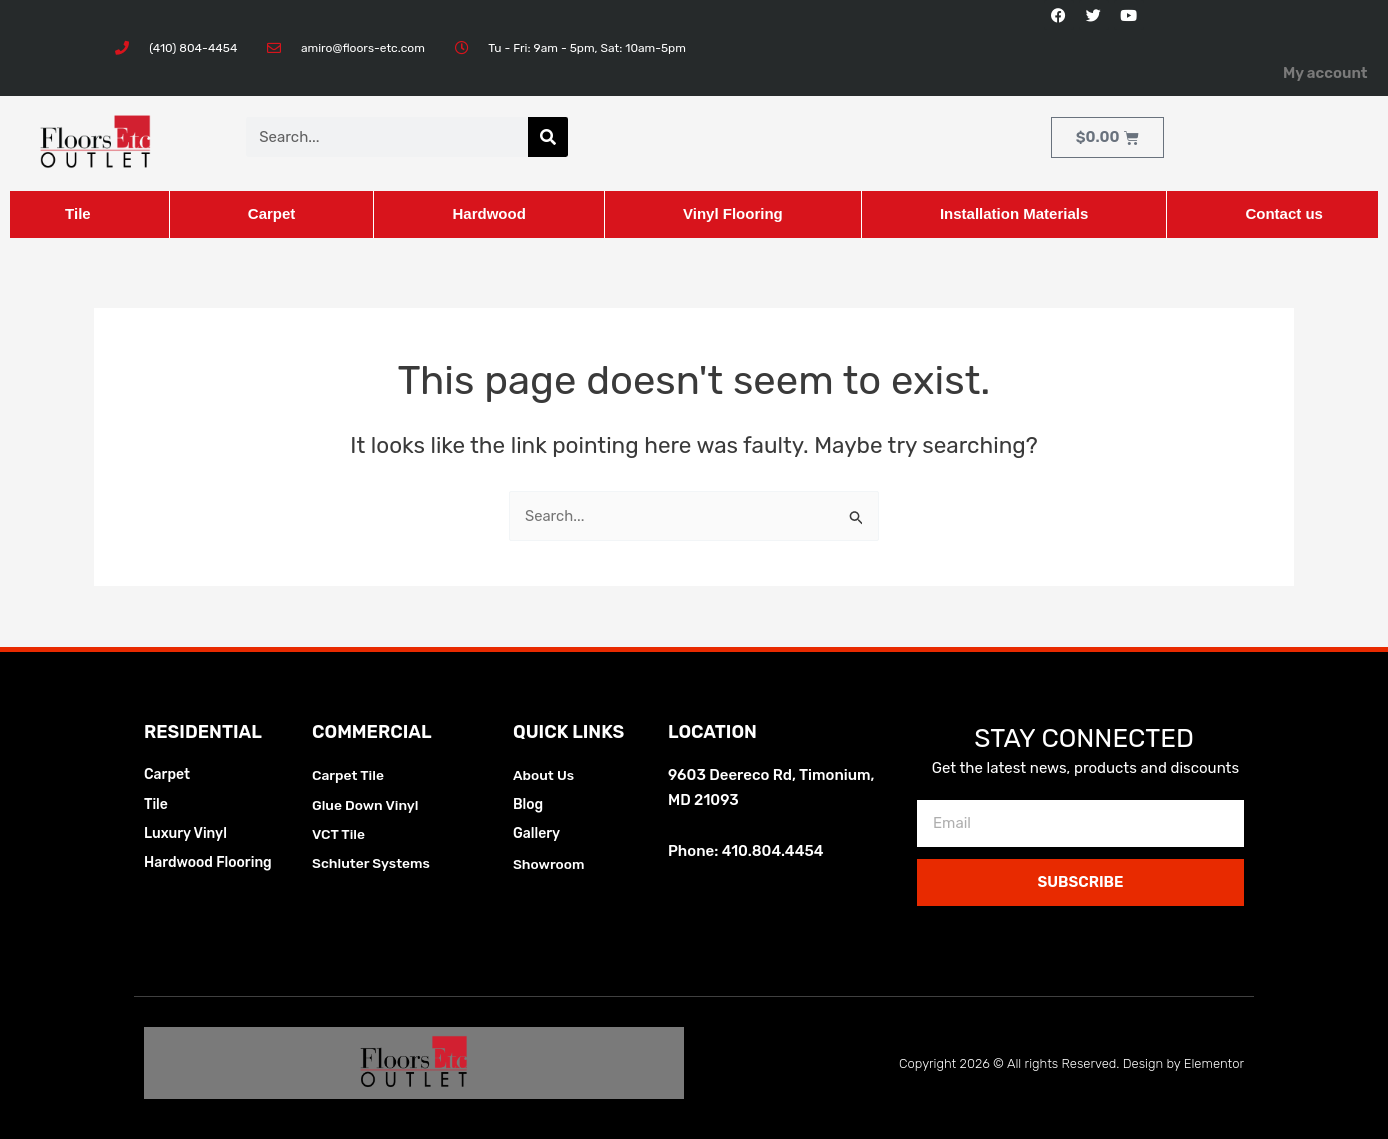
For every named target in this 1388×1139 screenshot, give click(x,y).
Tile (78, 213)
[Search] (548, 137)
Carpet (272, 213)
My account (1325, 73)
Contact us (1284, 213)
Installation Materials (1014, 213)
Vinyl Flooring (733, 213)
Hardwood (488, 213)
